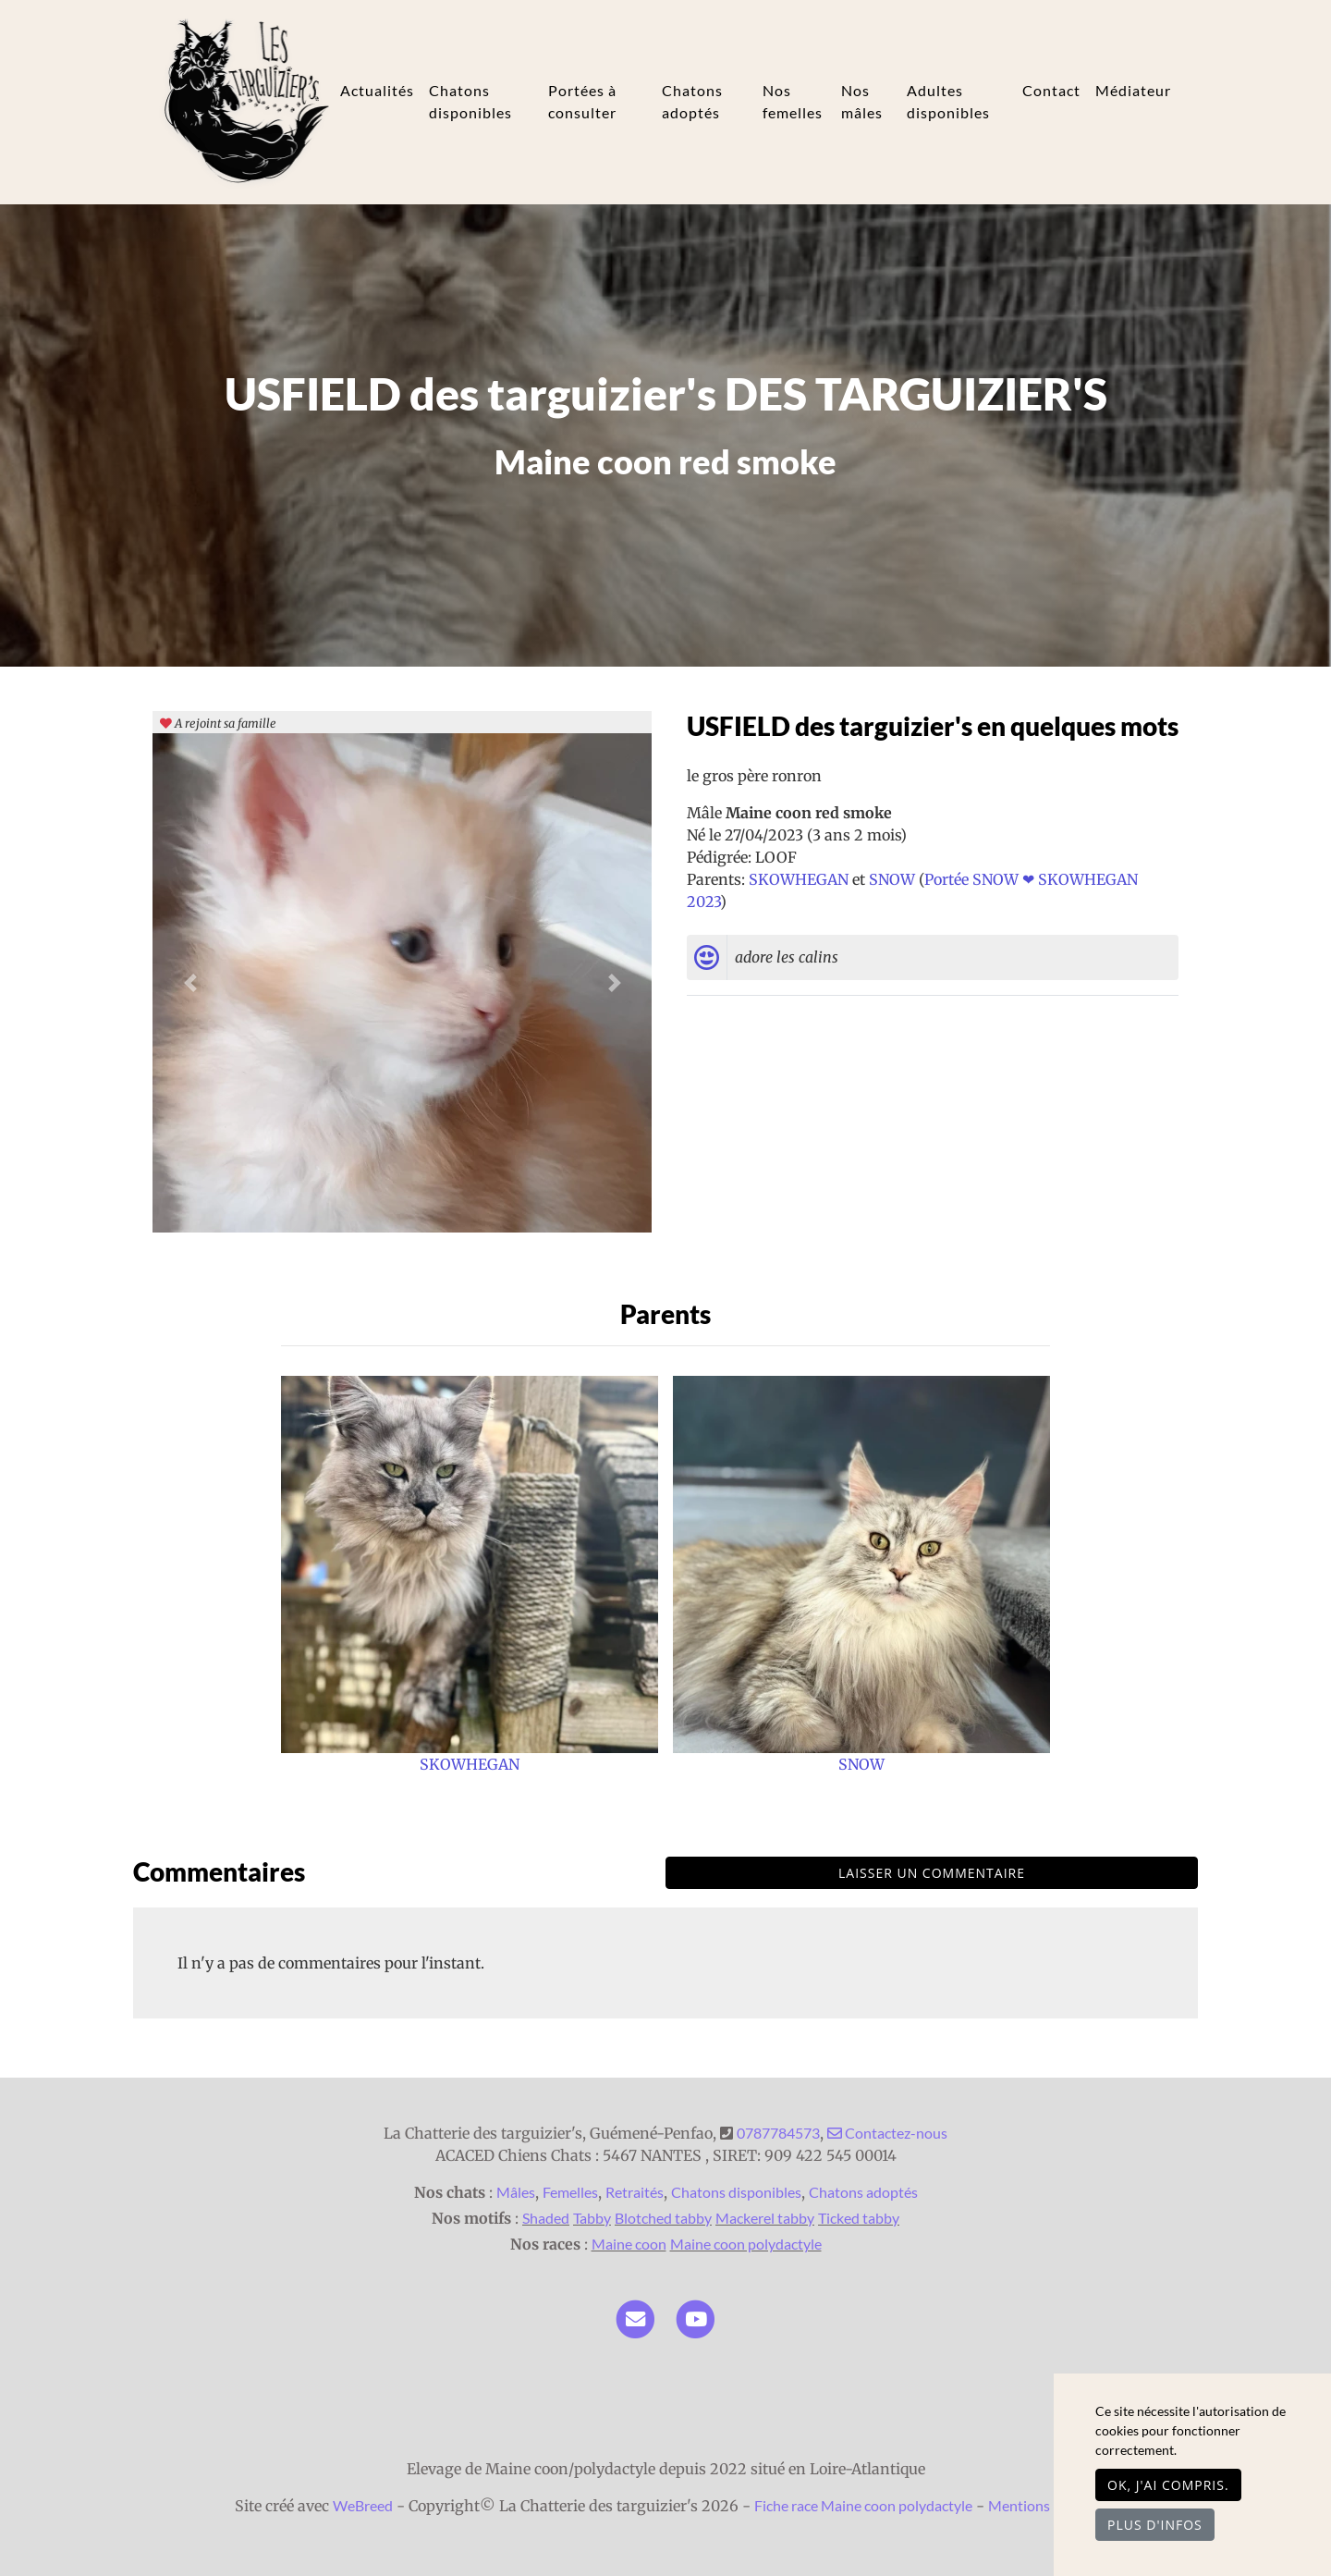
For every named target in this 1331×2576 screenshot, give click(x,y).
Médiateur (1133, 90)
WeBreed (363, 2505)
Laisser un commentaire (931, 1873)
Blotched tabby (663, 2217)
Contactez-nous (887, 2132)
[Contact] (635, 2316)
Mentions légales (1042, 2505)
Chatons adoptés (692, 101)
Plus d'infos (1155, 2524)
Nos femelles (793, 101)
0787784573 (778, 2132)
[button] (190, 983)
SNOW (894, 879)
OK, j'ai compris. (1168, 2485)
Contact (1051, 90)
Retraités (634, 2192)
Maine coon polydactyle (746, 2243)
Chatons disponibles (470, 101)
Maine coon (629, 2243)
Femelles (570, 2192)
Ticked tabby (858, 2217)
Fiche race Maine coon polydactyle (863, 2505)
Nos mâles (862, 101)
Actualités (377, 90)
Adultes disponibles (948, 101)
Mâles (515, 2192)
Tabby (592, 2217)
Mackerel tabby (764, 2217)
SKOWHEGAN (800, 879)
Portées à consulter (582, 101)
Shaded (545, 2217)
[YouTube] (695, 2316)
